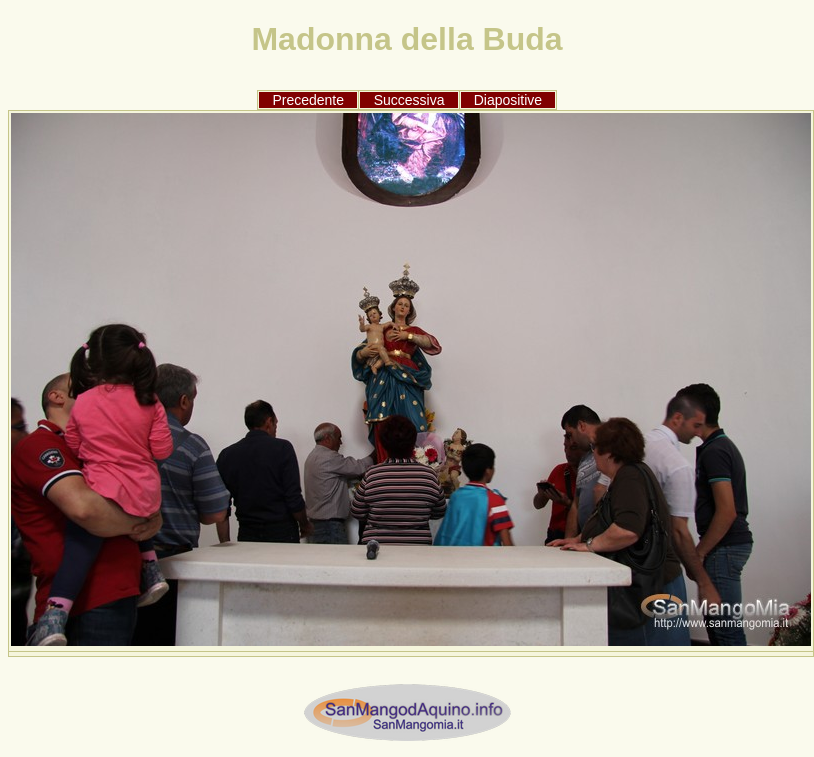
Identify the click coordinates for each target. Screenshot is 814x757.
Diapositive (508, 100)
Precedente (308, 100)
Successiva (409, 100)
